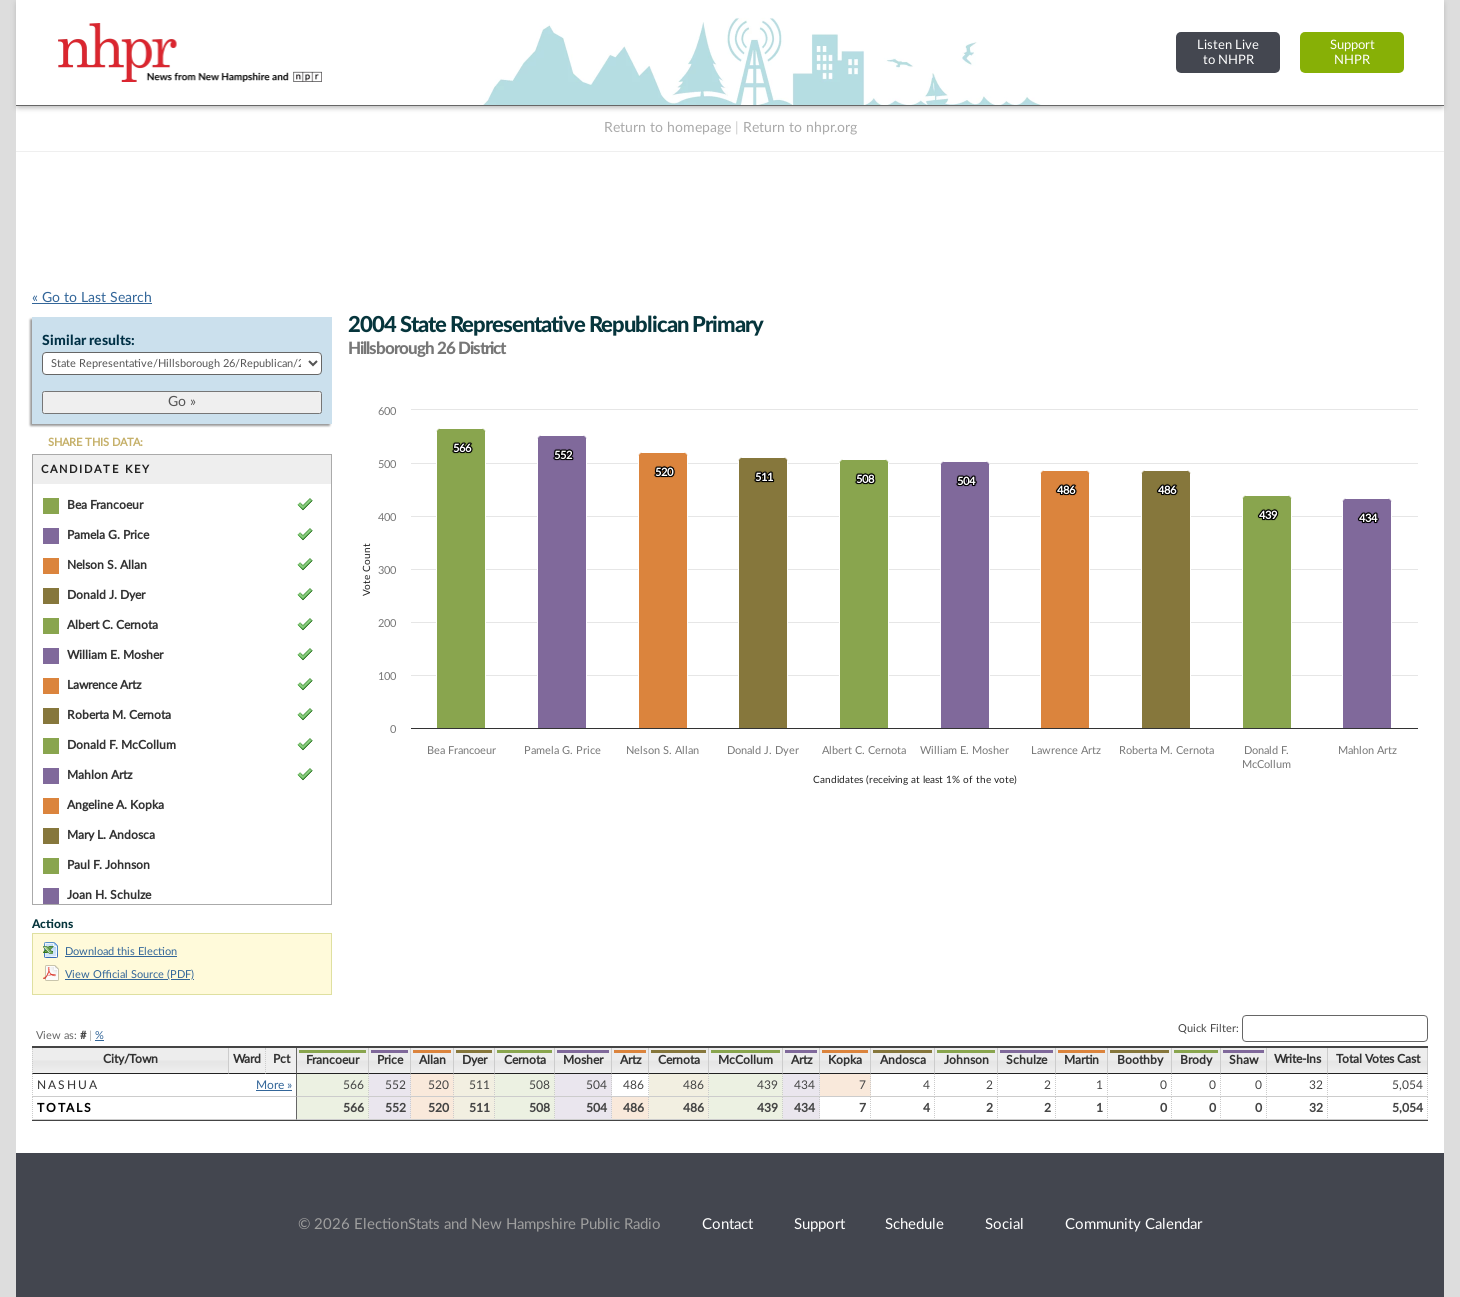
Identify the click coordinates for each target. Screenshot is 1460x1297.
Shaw (1243, 1060)
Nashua (68, 1085)
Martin (1081, 1060)
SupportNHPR (1352, 52)
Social (1004, 1224)
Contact (727, 1224)
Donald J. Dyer (106, 595)
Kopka (845, 1060)
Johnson (966, 1060)
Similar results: (88, 341)
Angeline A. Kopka (115, 805)
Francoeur (332, 1060)
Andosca (903, 1060)
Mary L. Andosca (111, 835)
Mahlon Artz (99, 775)
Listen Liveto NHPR (1228, 52)
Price (390, 1060)
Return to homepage (667, 128)
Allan (432, 1060)
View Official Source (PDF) (118, 974)
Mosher (583, 1060)
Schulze (1026, 1060)
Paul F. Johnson (108, 865)
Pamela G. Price (108, 535)
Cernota (525, 1060)
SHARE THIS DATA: (95, 442)
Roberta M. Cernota (119, 715)
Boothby (1140, 1060)
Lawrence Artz (104, 685)
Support (819, 1224)
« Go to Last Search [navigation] (92, 298)
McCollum (745, 1060)
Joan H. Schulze (109, 895)
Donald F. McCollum (121, 745)
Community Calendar (1133, 1224)
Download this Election (110, 951)
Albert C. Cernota (112, 625)
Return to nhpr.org (800, 128)
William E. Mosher (115, 655)
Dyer (474, 1060)
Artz (630, 1060)
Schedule (914, 1224)
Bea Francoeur (105, 505)
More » (274, 1085)
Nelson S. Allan (107, 565)
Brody (1196, 1060)
